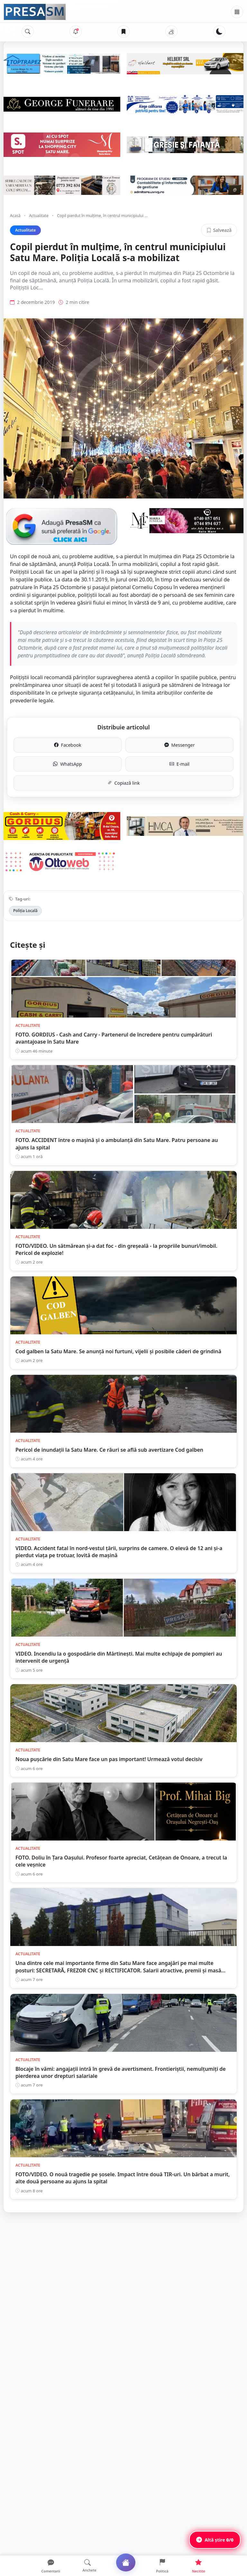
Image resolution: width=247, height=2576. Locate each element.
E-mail (179, 764)
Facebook (67, 745)
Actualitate (38, 215)
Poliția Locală (25, 910)
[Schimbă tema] (219, 31)
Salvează (219, 230)
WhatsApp (67, 764)
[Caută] (28, 31)
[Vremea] (171, 31)
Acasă (15, 215)
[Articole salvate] (123, 31)
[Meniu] (237, 12)
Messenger (179, 745)
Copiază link (123, 783)
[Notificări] (75, 31)
